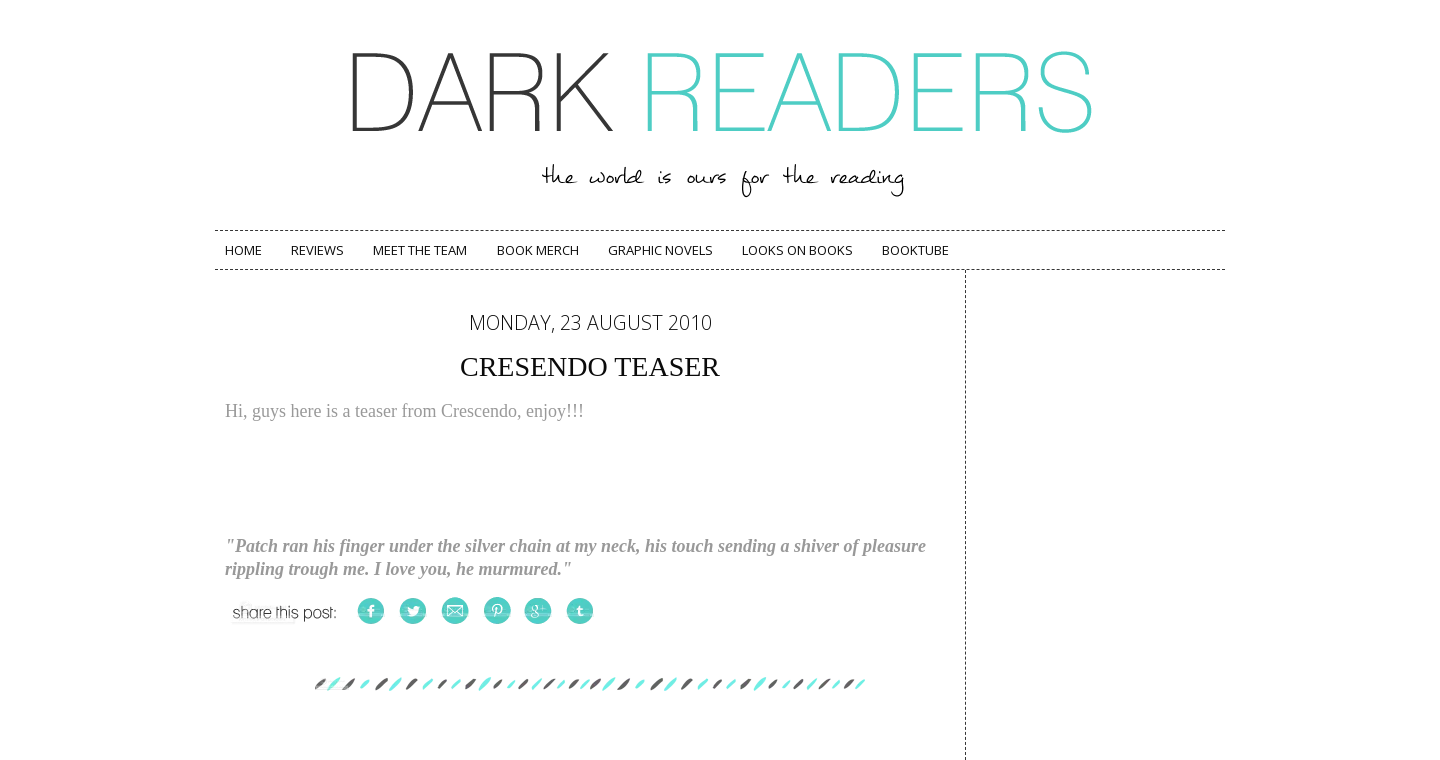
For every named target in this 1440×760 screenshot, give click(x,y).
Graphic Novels (660, 250)
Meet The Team (420, 250)
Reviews (317, 250)
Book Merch (538, 250)
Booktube (915, 250)
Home (243, 250)
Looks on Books (797, 250)
